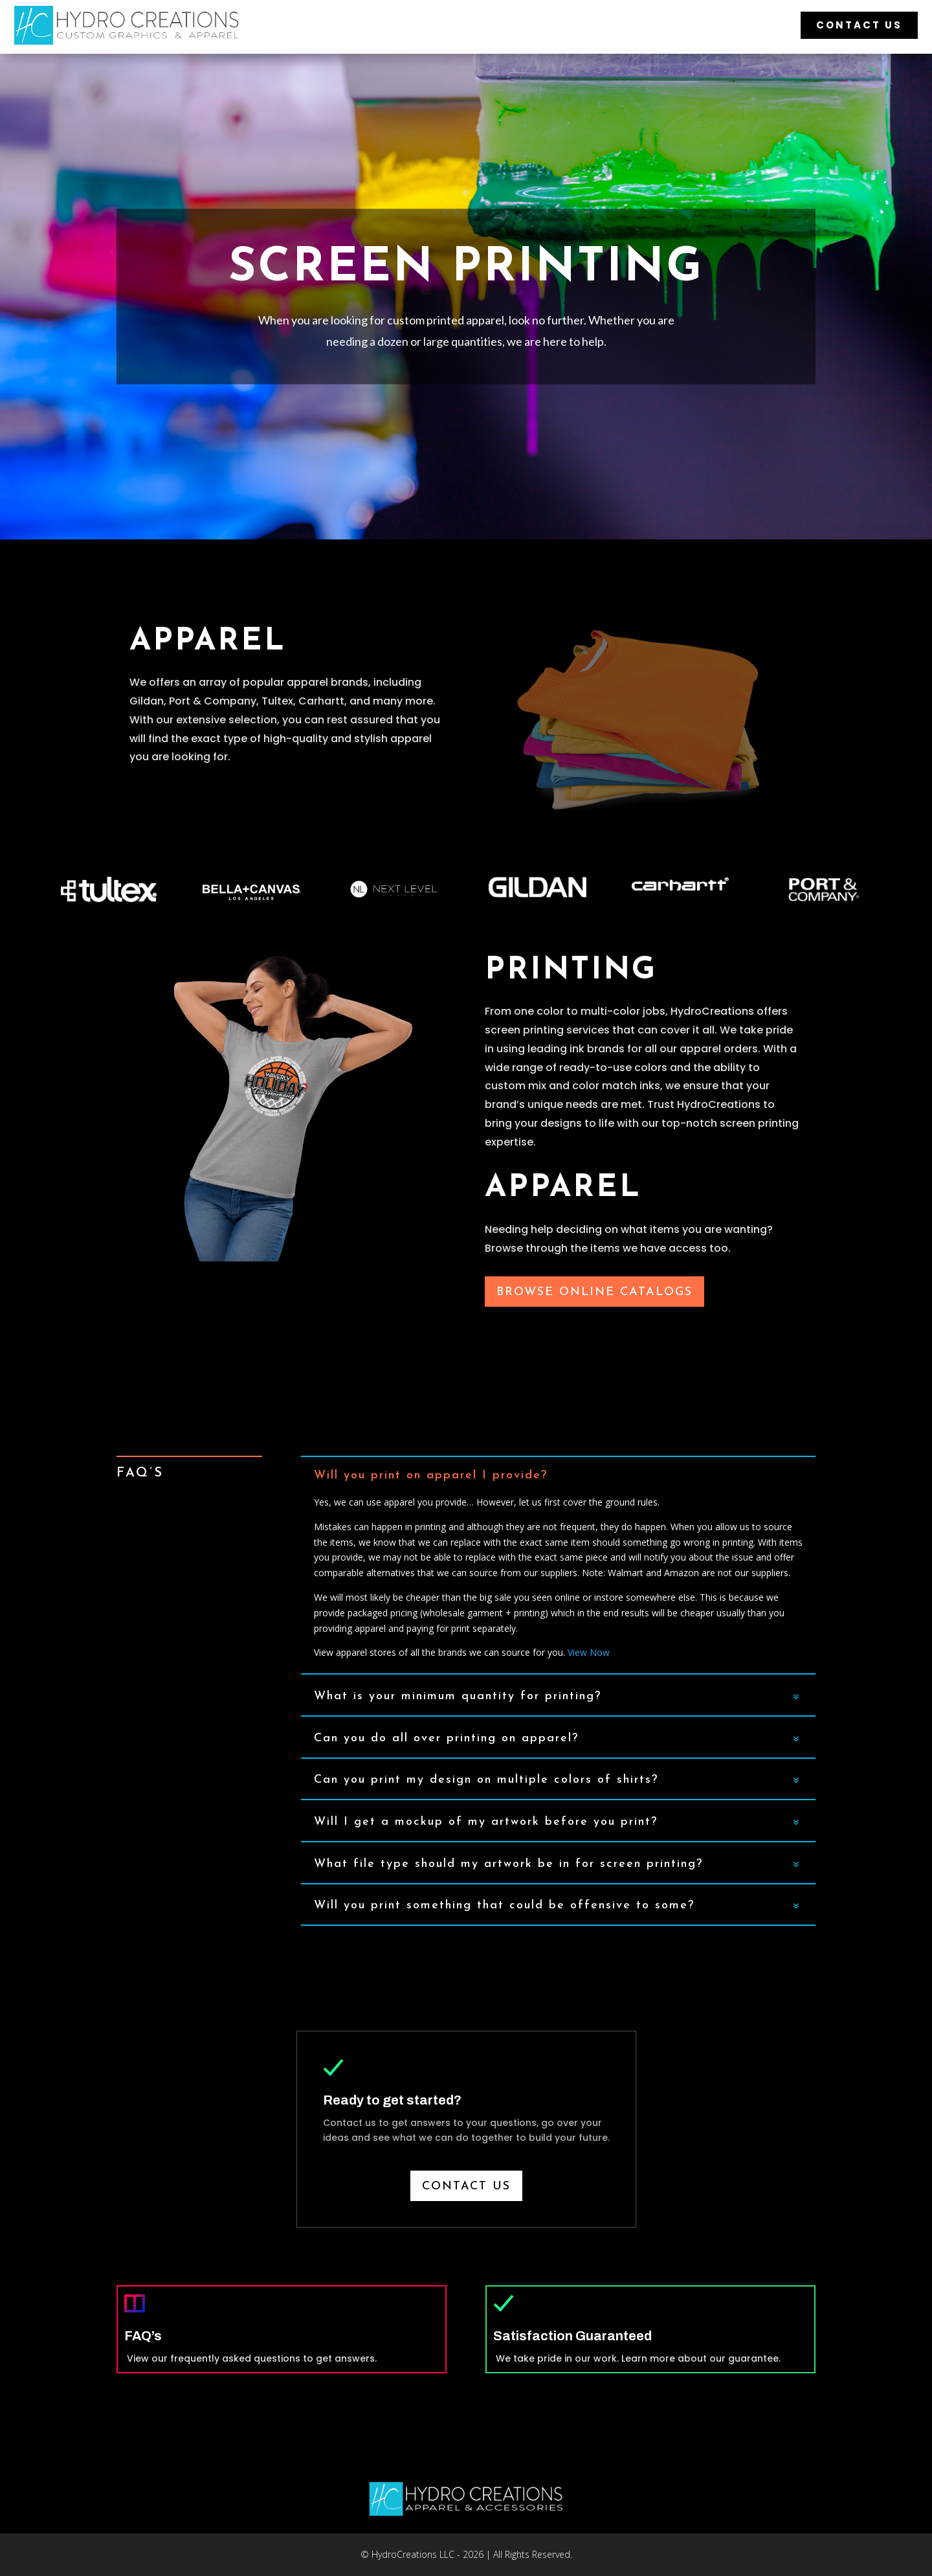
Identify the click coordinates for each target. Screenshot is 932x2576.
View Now (589, 1652)
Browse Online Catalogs (594, 1292)
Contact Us (859, 25)
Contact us (466, 2186)
